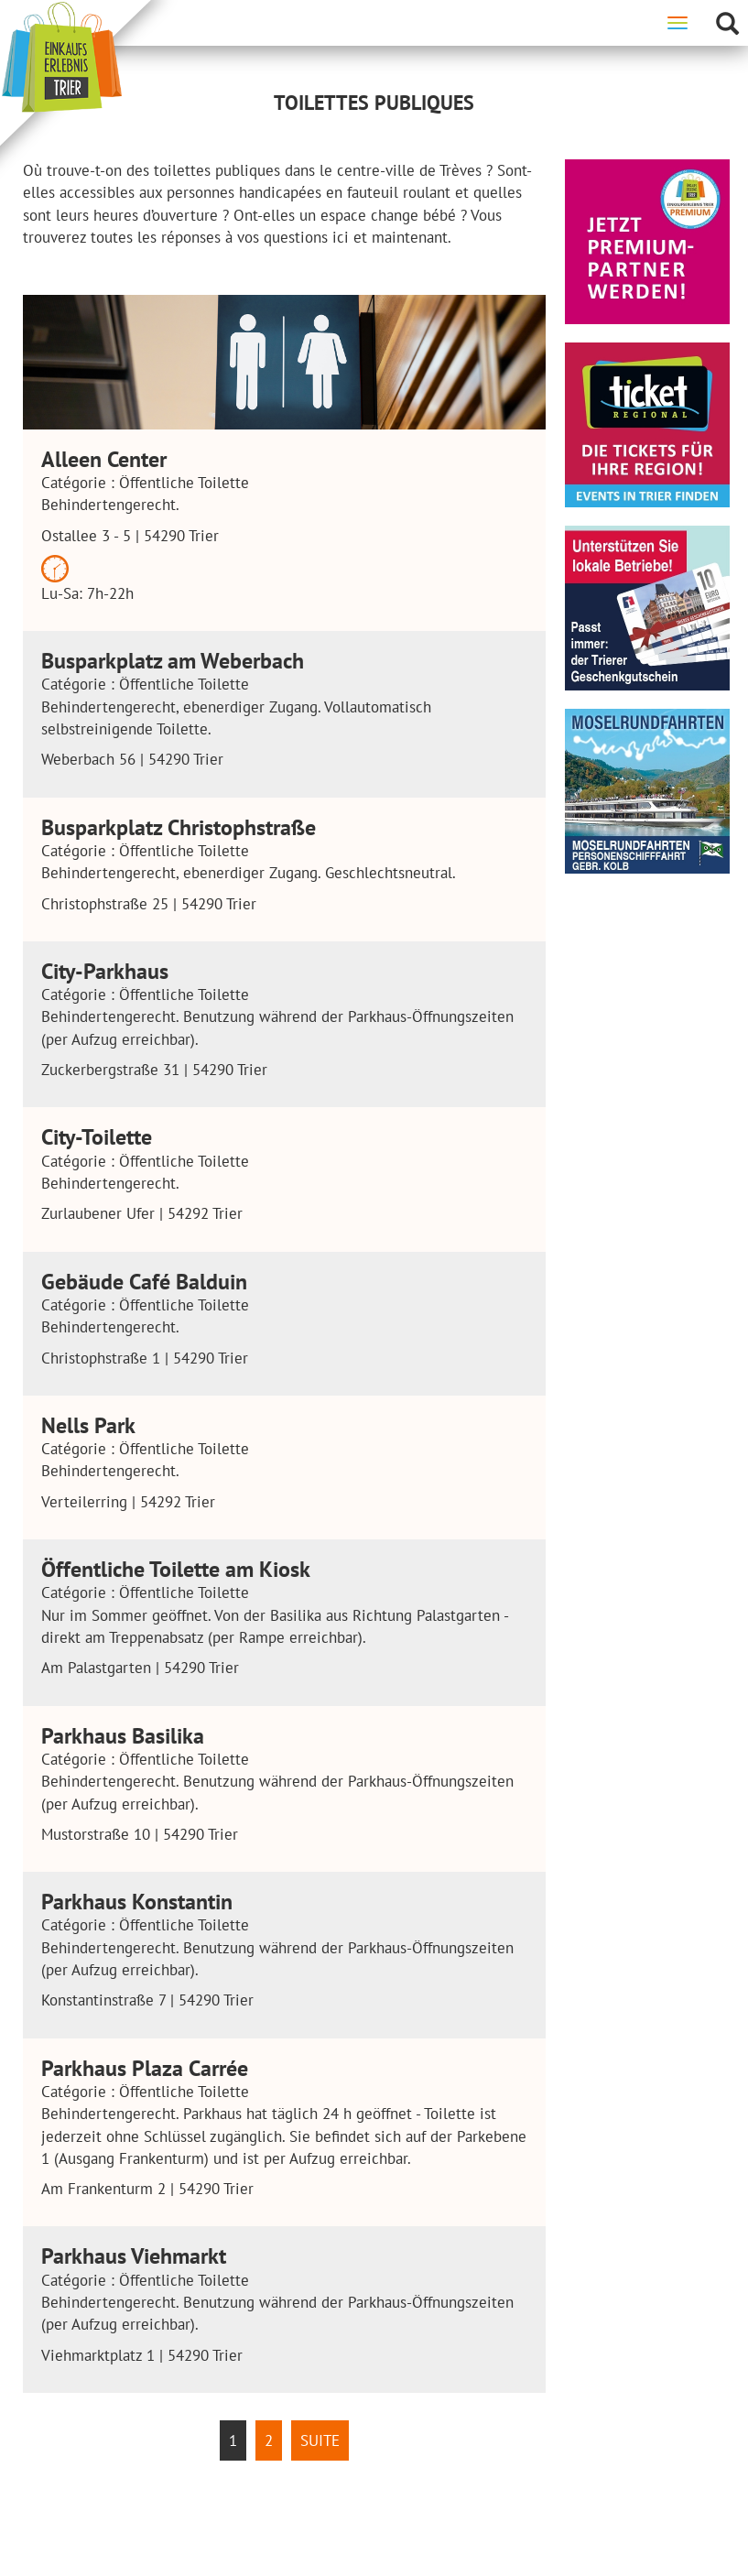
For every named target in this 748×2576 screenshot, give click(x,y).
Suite (320, 2440)
